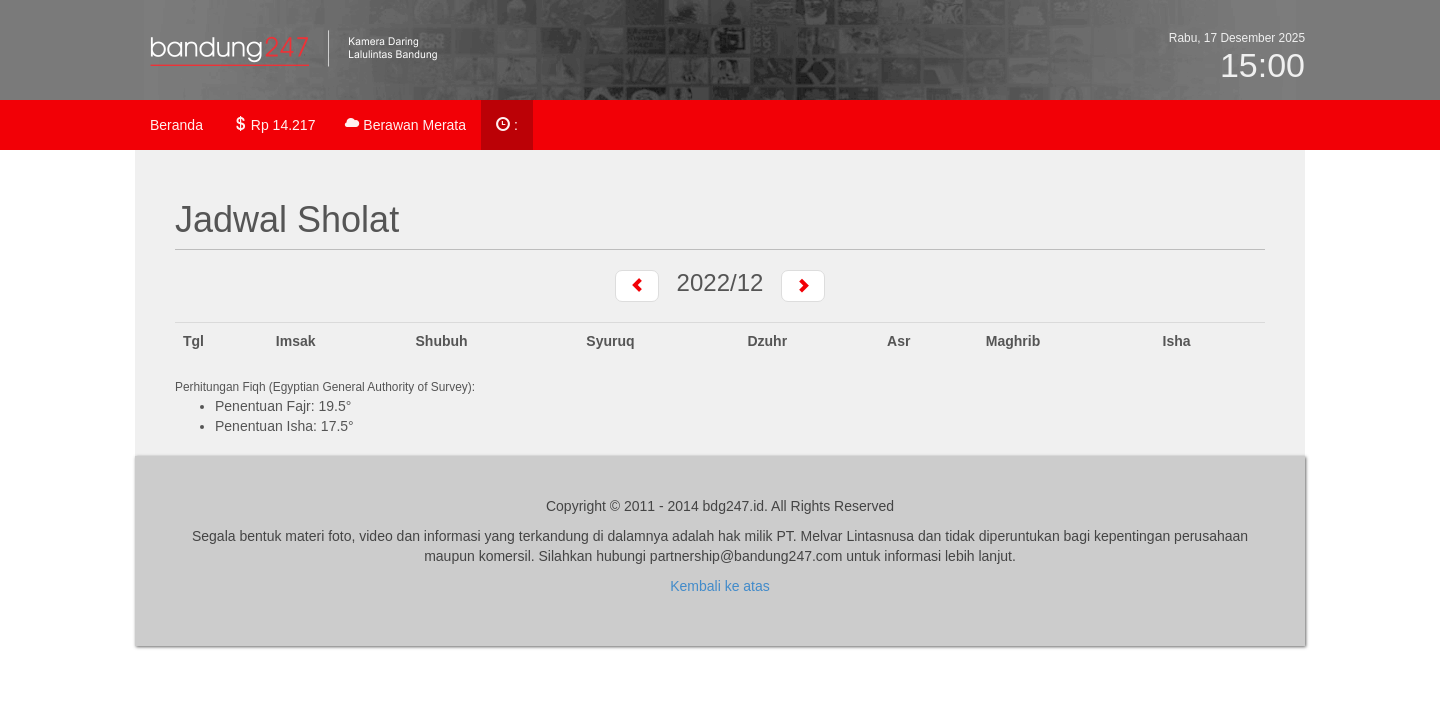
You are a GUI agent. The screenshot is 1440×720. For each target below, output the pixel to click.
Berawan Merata (405, 125)
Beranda (176, 125)
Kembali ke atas (720, 586)
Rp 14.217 (274, 125)
